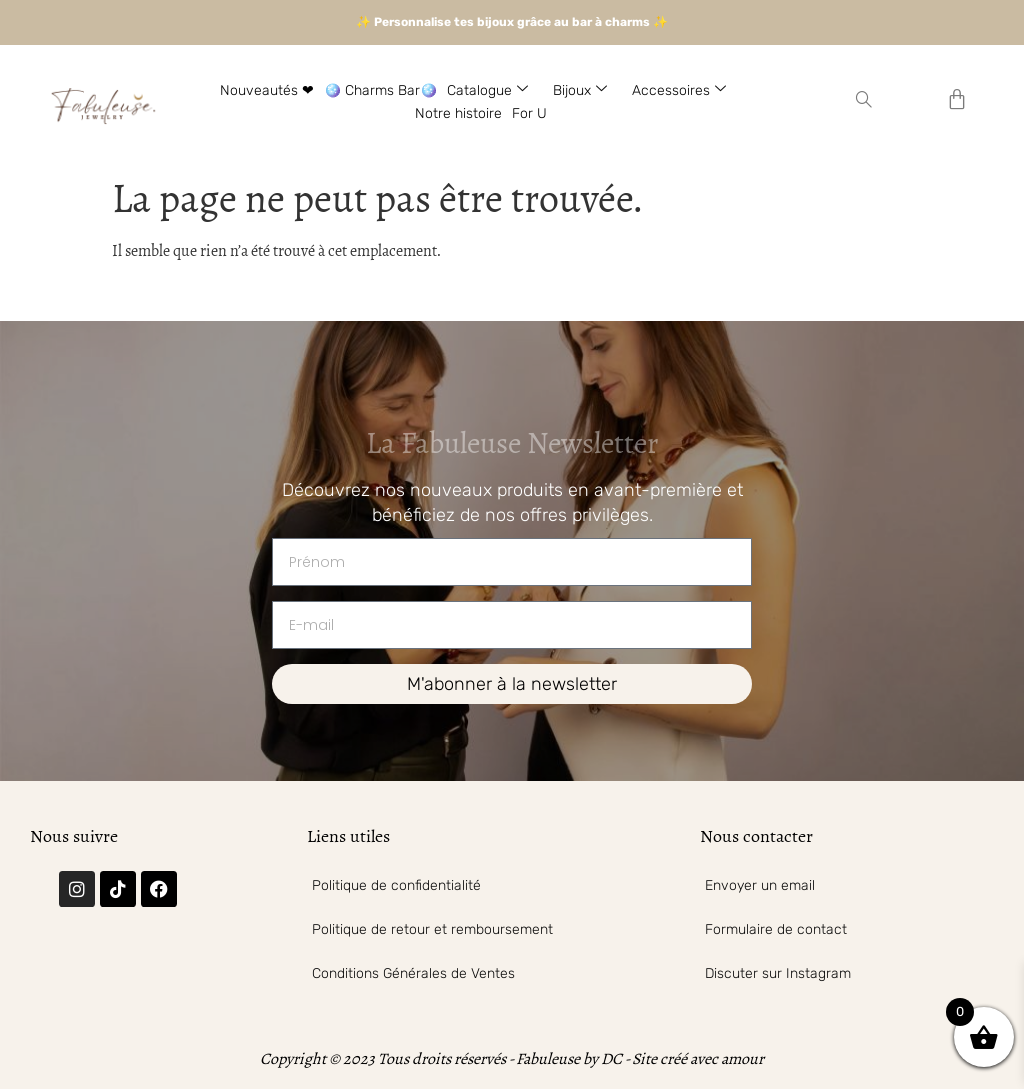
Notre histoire (458, 113)
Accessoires (686, 90)
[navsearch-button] (864, 101)
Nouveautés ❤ (267, 90)
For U (529, 113)
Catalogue (495, 90)
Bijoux (587, 90)
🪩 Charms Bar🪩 (380, 90)
